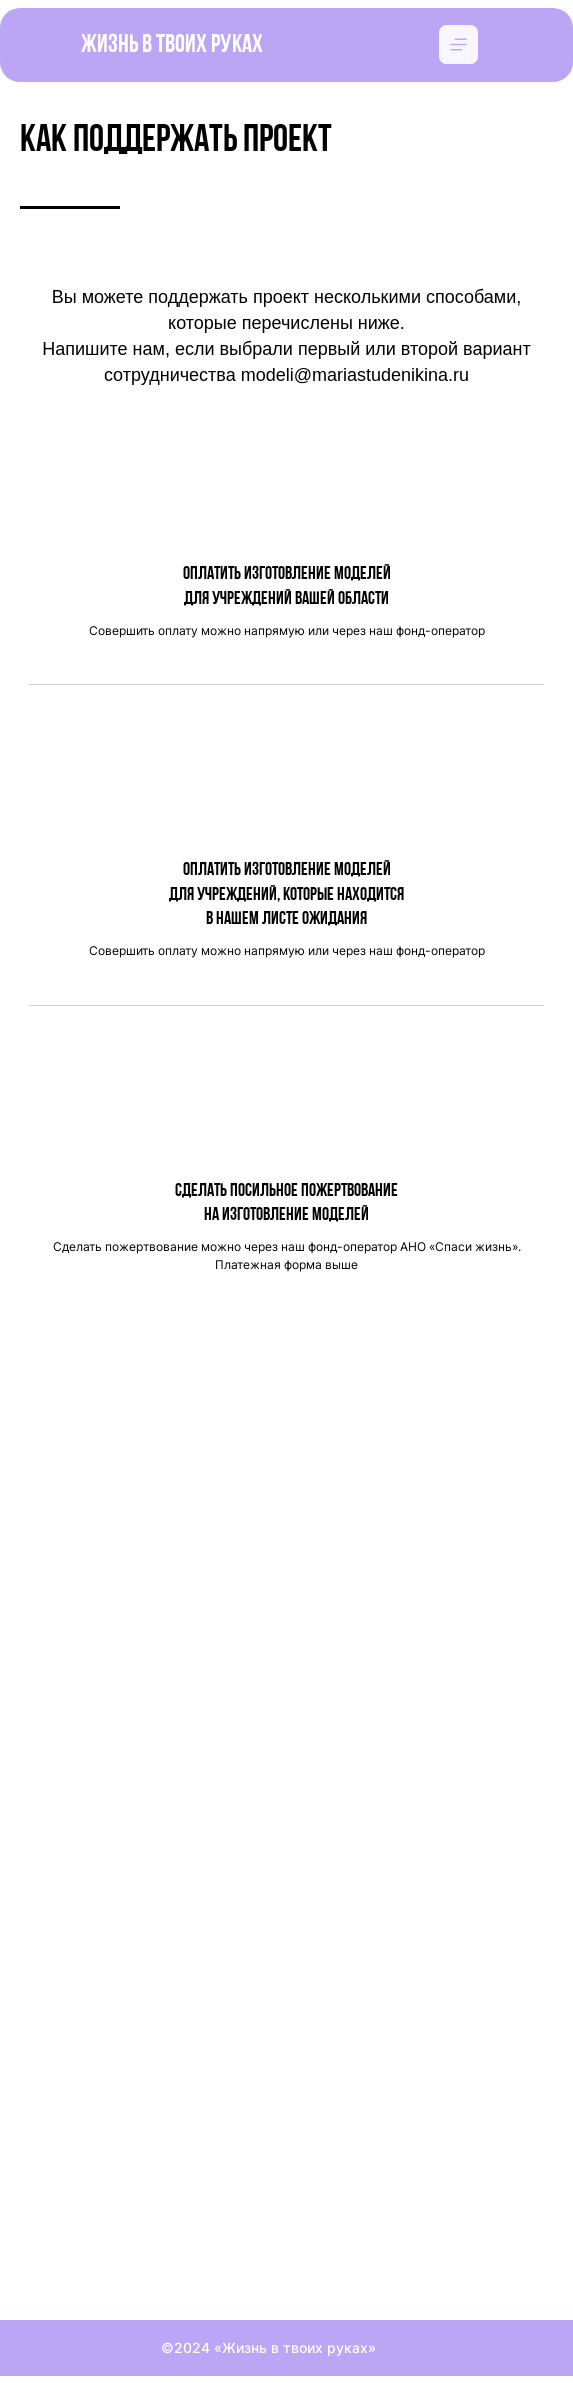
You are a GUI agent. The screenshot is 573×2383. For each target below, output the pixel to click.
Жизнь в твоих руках (172, 45)
